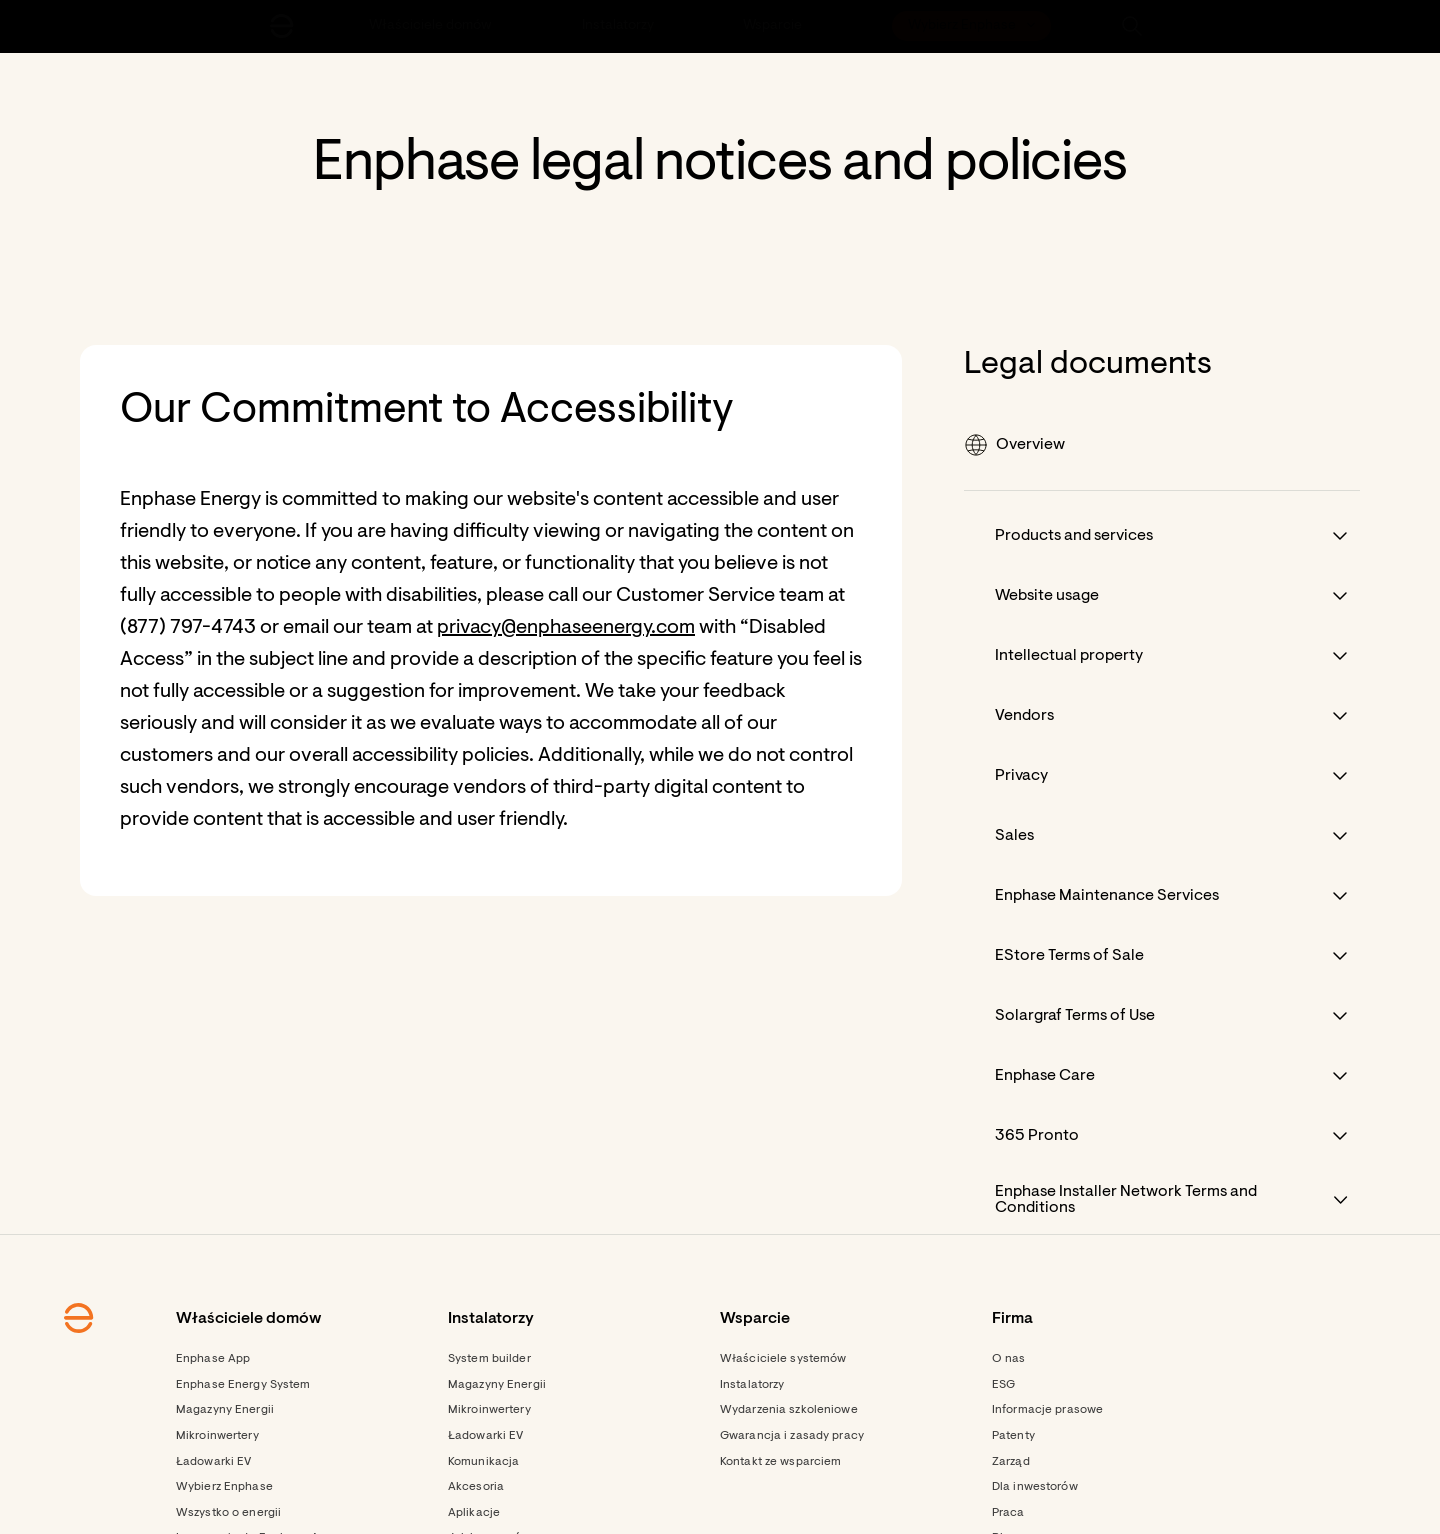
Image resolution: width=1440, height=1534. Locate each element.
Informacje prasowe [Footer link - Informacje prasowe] (1047, 1410)
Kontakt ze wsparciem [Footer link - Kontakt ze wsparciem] (780, 1462)
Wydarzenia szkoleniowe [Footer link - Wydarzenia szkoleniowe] (789, 1410)
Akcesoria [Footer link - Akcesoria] (476, 1487)
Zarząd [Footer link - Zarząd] (1011, 1462)
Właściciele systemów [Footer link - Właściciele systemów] (783, 1359)
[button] (1132, 26)
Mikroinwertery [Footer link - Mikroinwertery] (217, 1436)
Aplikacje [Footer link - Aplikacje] (474, 1513)
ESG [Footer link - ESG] (1003, 1385)
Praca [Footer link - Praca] (1008, 1513)
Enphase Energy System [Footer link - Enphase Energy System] (243, 1385)
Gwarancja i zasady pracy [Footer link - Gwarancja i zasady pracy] (792, 1436)
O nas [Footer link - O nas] (1009, 1359)
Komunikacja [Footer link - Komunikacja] (483, 1462)
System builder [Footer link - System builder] (489, 1359)
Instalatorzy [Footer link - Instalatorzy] (752, 1385)
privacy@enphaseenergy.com (566, 628)
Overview (1014, 445)
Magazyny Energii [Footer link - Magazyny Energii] (225, 1410)
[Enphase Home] (282, 26)
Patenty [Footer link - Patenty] (1013, 1436)
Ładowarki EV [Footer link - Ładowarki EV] (213, 1462)
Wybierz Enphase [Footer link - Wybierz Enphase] (224, 1487)
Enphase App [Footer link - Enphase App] (213, 1359)
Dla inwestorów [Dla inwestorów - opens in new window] (1035, 1487)
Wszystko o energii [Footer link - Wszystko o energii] (228, 1513)
